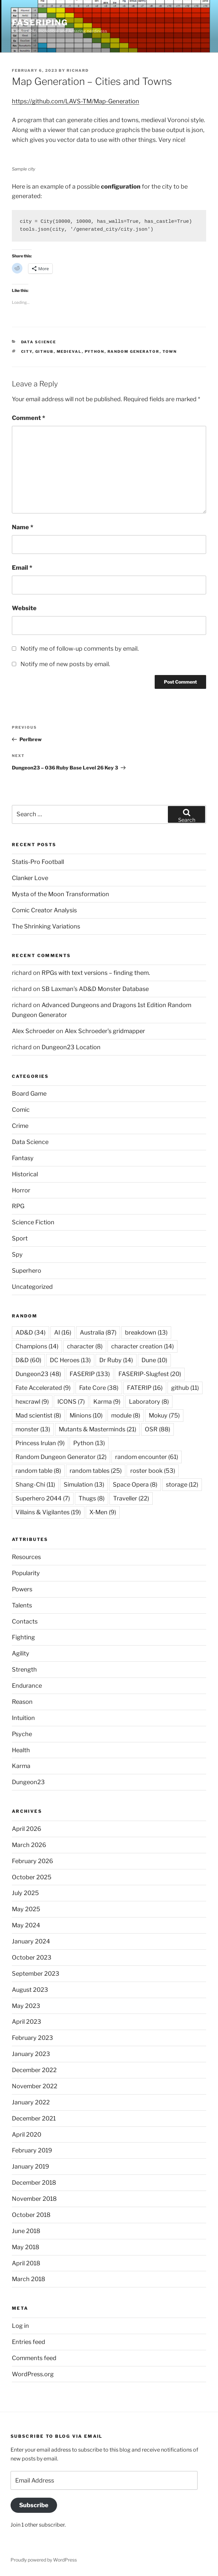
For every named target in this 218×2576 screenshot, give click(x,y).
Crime (20, 1125)
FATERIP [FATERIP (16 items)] (145, 1387)
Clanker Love (30, 877)
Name (22, 527)
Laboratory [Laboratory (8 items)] (149, 1401)
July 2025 (25, 1892)
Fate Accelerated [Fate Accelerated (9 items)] (43, 1387)
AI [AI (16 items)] (62, 1332)
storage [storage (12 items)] (182, 1484)
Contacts (25, 1621)
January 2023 (31, 2053)
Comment (28, 417)
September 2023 (35, 1973)
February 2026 (32, 1861)
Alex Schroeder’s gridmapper (105, 1031)
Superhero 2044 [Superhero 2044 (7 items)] (43, 1498)
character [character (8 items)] (85, 1346)
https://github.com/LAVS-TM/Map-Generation (75, 101)
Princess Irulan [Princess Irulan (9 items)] (40, 1443)
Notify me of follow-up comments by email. (79, 648)
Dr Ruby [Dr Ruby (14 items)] (116, 1360)
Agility (20, 1653)
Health (21, 1750)
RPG (18, 1206)
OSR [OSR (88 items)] (157, 1429)
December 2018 (34, 2182)
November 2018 (34, 2198)
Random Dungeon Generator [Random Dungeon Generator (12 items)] (61, 1456)
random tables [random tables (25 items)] (96, 1470)
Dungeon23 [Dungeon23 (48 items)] (38, 1373)
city (26, 351)
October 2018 (31, 2214)
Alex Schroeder (33, 1031)
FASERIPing (40, 22)
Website (24, 608)
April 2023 (26, 2021)
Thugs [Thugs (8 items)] (91, 1498)
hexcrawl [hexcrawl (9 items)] (32, 1401)
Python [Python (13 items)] (89, 1443)
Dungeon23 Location (71, 1047)
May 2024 (26, 1925)
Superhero (26, 1270)
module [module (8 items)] (125, 1415)
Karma (21, 1765)
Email (22, 567)
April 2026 (26, 1828)
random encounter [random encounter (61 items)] (146, 1456)
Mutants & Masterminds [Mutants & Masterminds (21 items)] (97, 1429)
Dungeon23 (28, 1782)
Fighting (23, 1637)
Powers (22, 1589)
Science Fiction (33, 1222)
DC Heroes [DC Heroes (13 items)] (70, 1360)
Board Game (29, 1093)
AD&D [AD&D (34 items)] (31, 1332)
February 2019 (32, 2150)
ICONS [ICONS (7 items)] (71, 1401)
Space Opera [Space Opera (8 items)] (135, 1484)
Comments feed (34, 2358)
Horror (21, 1190)
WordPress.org (33, 2374)
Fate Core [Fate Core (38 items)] (98, 1387)
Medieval (69, 351)
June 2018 (26, 2230)
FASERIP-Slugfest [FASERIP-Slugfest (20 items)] (149, 1373)
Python (95, 351)
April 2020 (26, 2134)
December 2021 (34, 2118)
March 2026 (29, 1844)
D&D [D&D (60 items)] (28, 1360)
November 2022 (34, 2086)
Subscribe (33, 2505)
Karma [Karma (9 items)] (106, 1401)
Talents (22, 1605)
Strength (24, 1669)
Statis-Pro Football (38, 861)
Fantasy (23, 1158)
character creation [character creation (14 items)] (142, 1346)
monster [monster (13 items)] (33, 1429)
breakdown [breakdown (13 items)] (146, 1332)
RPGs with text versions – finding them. (96, 972)
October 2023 (31, 1957)
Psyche (22, 1733)
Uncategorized (32, 1286)
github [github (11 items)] (185, 1387)
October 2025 (31, 1877)
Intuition (23, 1717)
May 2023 (26, 2005)
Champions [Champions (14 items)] (37, 1346)
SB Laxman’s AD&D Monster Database (95, 988)
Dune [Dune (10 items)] (154, 1360)
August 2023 (30, 1989)
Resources (26, 1556)
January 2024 (31, 1941)
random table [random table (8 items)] (38, 1470)
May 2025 (26, 1909)
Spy (17, 1254)
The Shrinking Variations (46, 926)
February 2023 (32, 2037)
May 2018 (25, 2247)
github (44, 351)
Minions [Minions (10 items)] (86, 1415)
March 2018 (28, 2279)
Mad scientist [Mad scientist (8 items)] (38, 1415)
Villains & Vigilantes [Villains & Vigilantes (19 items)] (48, 1512)
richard (78, 70)
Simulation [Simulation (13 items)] (84, 1484)
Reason (22, 1701)
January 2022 (31, 2102)
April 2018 (26, 2263)
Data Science (38, 342)
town (170, 351)
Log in (20, 2325)
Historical (25, 1174)
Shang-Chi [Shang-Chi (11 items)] (35, 1484)
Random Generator (134, 351)
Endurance (27, 1685)
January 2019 (30, 2166)
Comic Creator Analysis (44, 910)
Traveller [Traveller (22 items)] (131, 1498)
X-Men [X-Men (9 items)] (102, 1512)
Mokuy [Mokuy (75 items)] (164, 1415)
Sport (20, 1238)
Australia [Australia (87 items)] (98, 1332)
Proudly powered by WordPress (44, 2560)
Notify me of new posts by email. (65, 664)
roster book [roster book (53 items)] (152, 1470)
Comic (21, 1109)
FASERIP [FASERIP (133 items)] (90, 1373)
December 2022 (34, 2070)
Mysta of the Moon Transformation (60, 894)
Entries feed (28, 2341)
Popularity (26, 1573)
